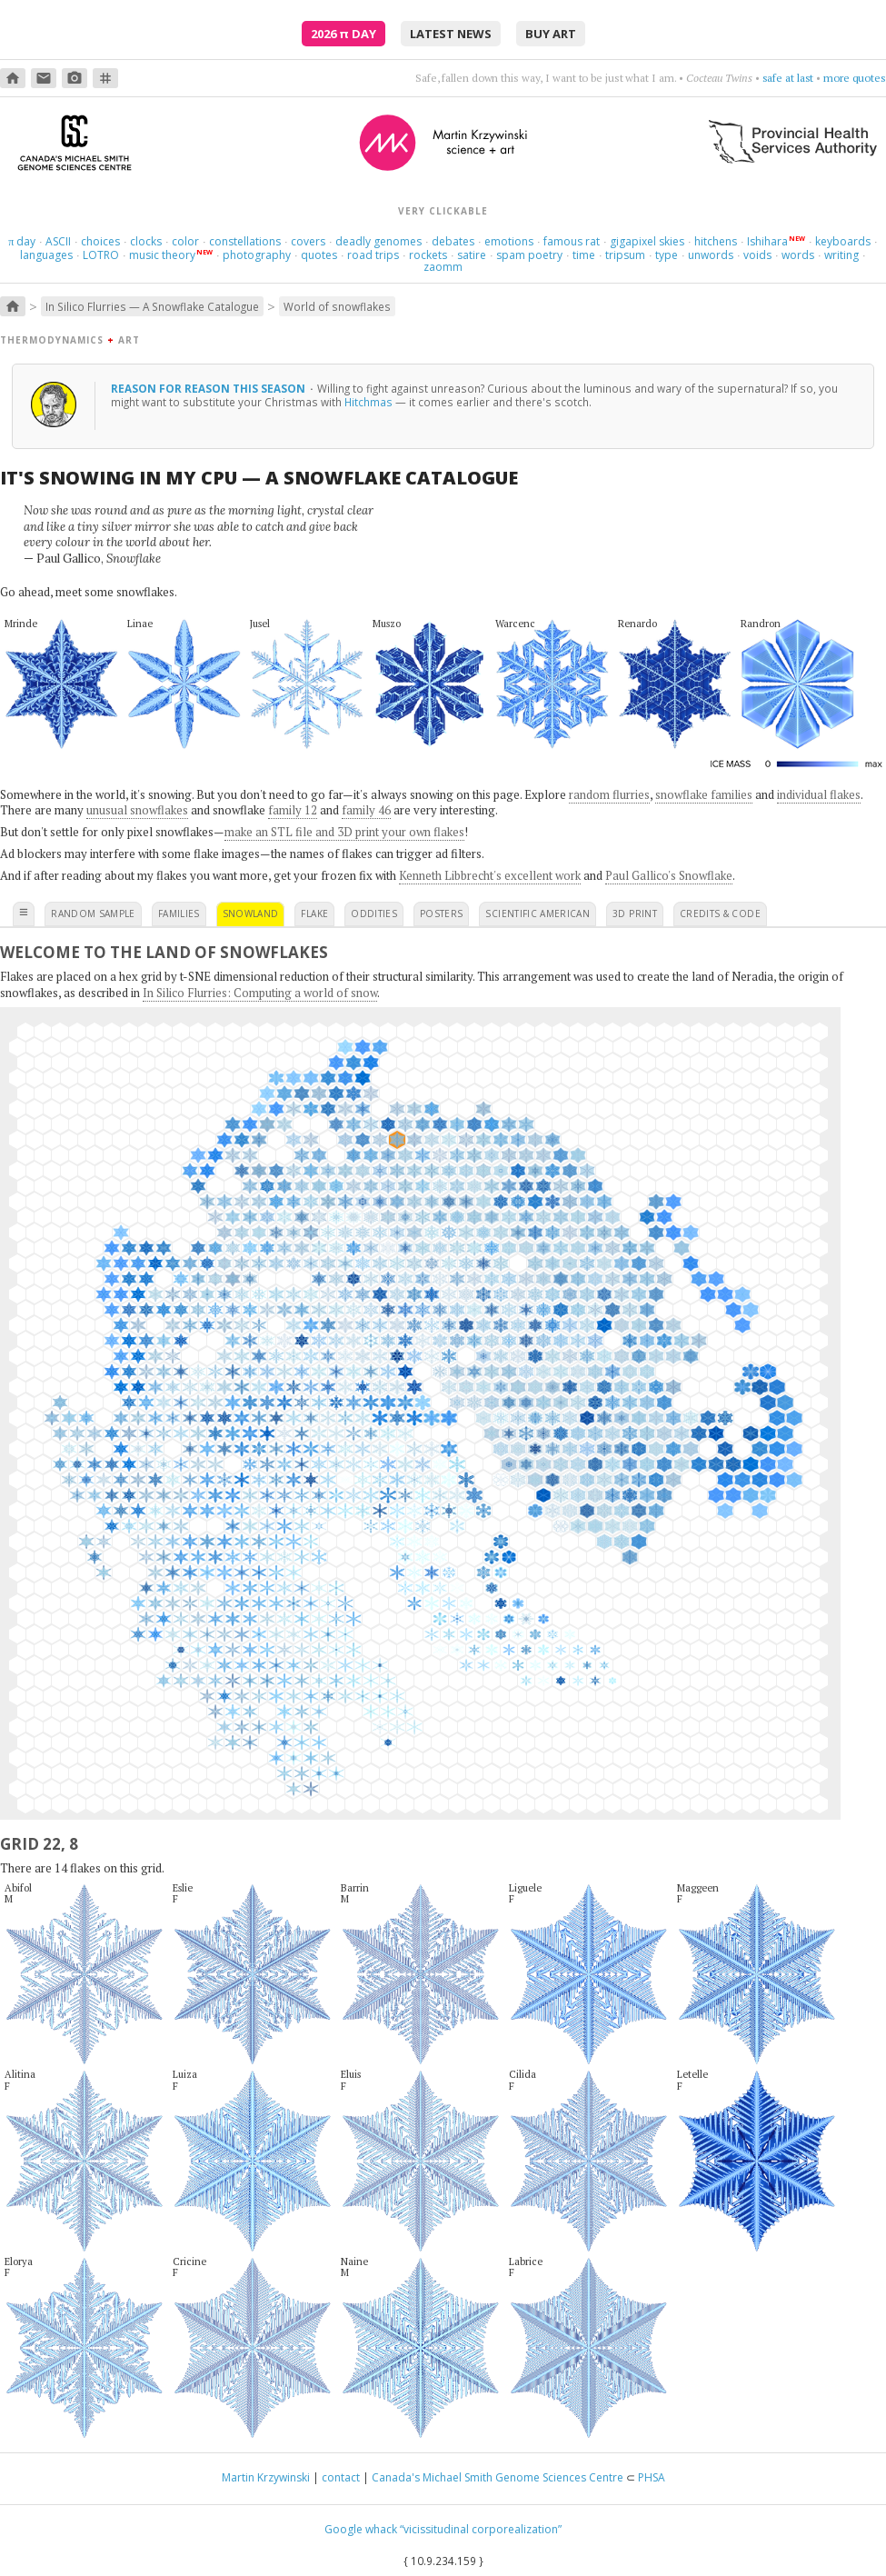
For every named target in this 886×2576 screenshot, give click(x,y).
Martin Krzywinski (266, 2477)
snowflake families (703, 794)
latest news (451, 33)
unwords (710, 255)
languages (46, 255)
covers (308, 241)
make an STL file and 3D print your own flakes (344, 832)
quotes (319, 255)
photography (257, 255)
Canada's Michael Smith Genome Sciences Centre (497, 2477)
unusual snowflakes (137, 810)
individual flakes (819, 794)
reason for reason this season (209, 388)
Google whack (360, 2529)
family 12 (292, 810)
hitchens (715, 241)
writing (841, 255)
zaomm (443, 267)
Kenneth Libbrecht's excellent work (490, 875)
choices (100, 241)
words (797, 255)
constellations (245, 241)
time (583, 255)
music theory (162, 255)
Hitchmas (368, 401)
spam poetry (529, 255)
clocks (146, 241)
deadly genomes (378, 241)
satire (471, 255)
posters (441, 913)
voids (757, 255)
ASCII (58, 241)
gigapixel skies (647, 241)
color (185, 241)
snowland (251, 913)
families (179, 913)
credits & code (720, 913)
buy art (550, 33)
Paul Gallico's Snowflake (668, 875)
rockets (428, 255)
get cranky (788, 78)
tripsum (625, 255)
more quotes (854, 78)
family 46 (366, 810)
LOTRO (101, 255)
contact (341, 2477)
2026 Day (343, 33)
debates (453, 241)
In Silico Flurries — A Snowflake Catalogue (152, 306)
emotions (508, 241)
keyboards (843, 241)
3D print (634, 913)
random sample (93, 913)
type (666, 255)
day (21, 241)
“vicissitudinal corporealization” (481, 2529)
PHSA (651, 2477)
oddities (374, 913)
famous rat (571, 241)
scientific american (537, 913)
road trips (373, 255)
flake (314, 913)
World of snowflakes (337, 306)
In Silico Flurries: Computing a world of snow (260, 992)
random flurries (609, 794)
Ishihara (767, 241)
